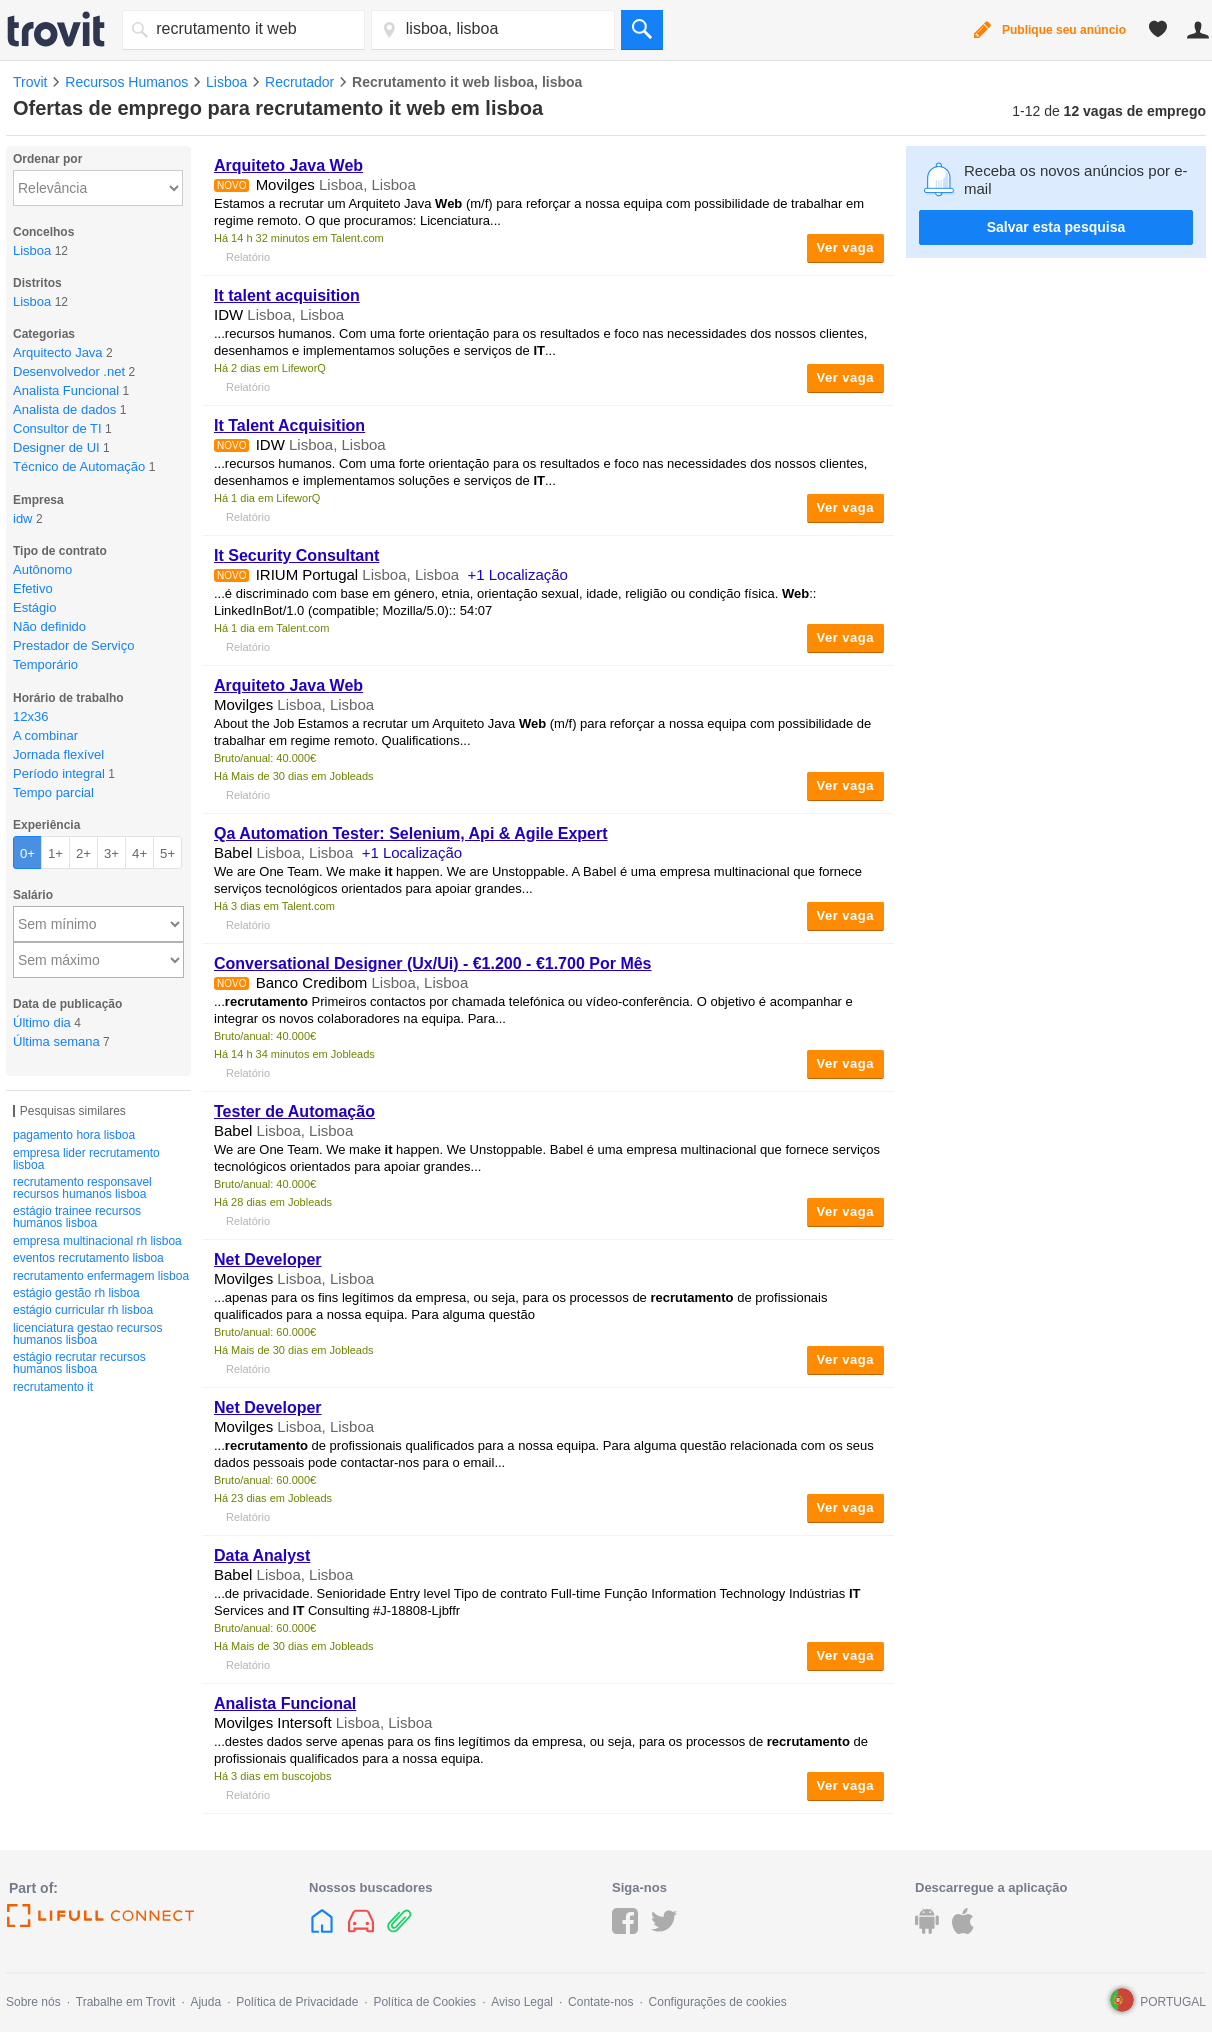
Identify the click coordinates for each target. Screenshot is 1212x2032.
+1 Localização (517, 574)
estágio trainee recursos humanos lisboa (77, 1217)
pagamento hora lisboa (74, 1135)
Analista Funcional (285, 1703)
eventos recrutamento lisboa (88, 1258)
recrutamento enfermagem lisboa (101, 1276)
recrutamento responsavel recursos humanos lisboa (82, 1188)
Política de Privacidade (297, 2002)
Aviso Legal (522, 2002)
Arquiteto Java (288, 165)
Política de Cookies (424, 2002)
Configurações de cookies (718, 2002)
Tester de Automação (294, 1111)
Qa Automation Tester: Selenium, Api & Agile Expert (411, 833)
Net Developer (268, 1259)
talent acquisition (287, 295)
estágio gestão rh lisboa (76, 1293)
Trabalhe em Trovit (126, 2002)
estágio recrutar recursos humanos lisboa (79, 1363)
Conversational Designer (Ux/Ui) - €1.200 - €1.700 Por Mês (433, 963)
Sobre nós (33, 2002)
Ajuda (205, 2002)
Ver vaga (846, 247)
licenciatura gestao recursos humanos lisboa (87, 1334)
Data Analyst (262, 1555)
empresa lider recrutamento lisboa (86, 1159)
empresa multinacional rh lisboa (97, 1241)
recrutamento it (53, 1387)
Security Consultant (296, 555)
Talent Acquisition (289, 425)
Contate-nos (600, 2002)
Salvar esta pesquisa (1056, 227)
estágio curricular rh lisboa (83, 1310)
